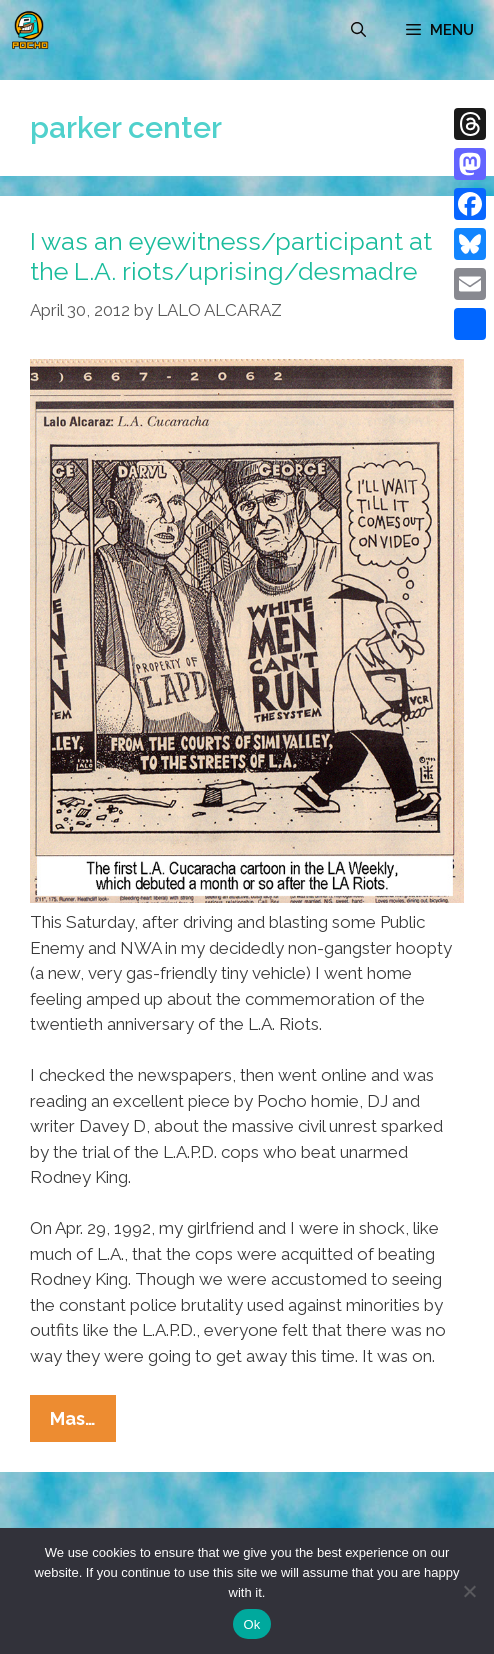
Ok (251, 1624)
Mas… (83, 1423)
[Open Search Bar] (358, 30)
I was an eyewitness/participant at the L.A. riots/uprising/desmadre (231, 256)
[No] (469, 1591)
